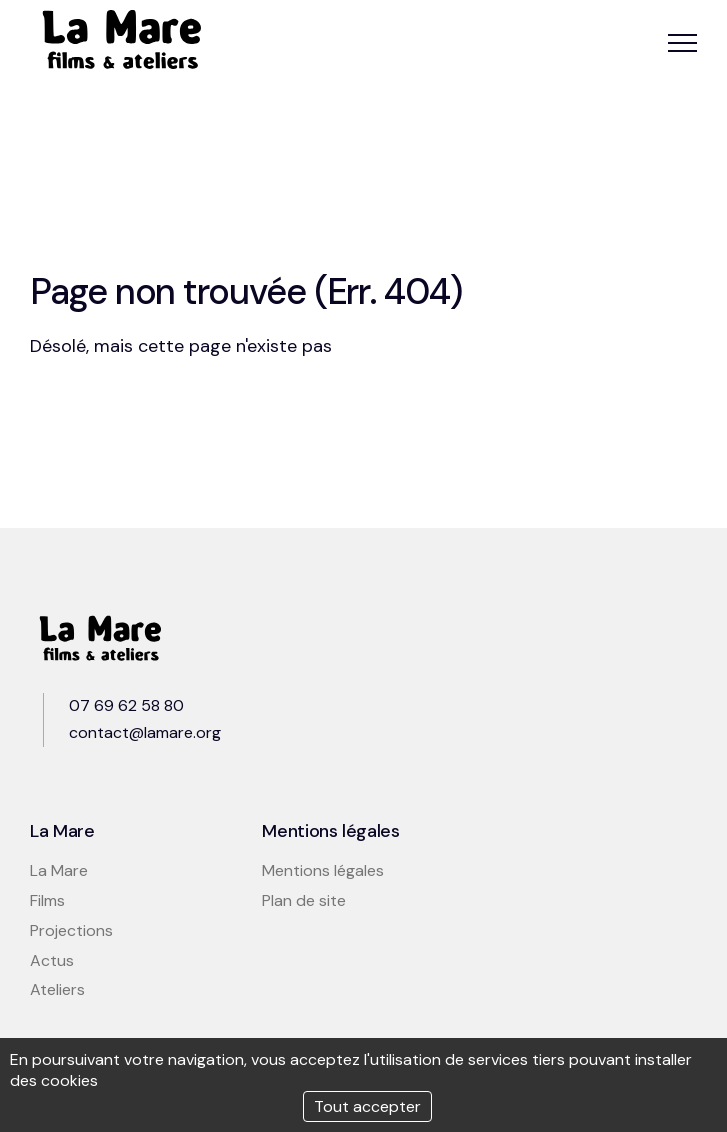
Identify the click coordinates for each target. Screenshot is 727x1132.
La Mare (59, 870)
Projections (71, 930)
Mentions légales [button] (323, 870)
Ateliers (57, 989)
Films (47, 900)
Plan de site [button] (304, 900)
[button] (682, 42)
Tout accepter (367, 1106)
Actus (52, 960)
